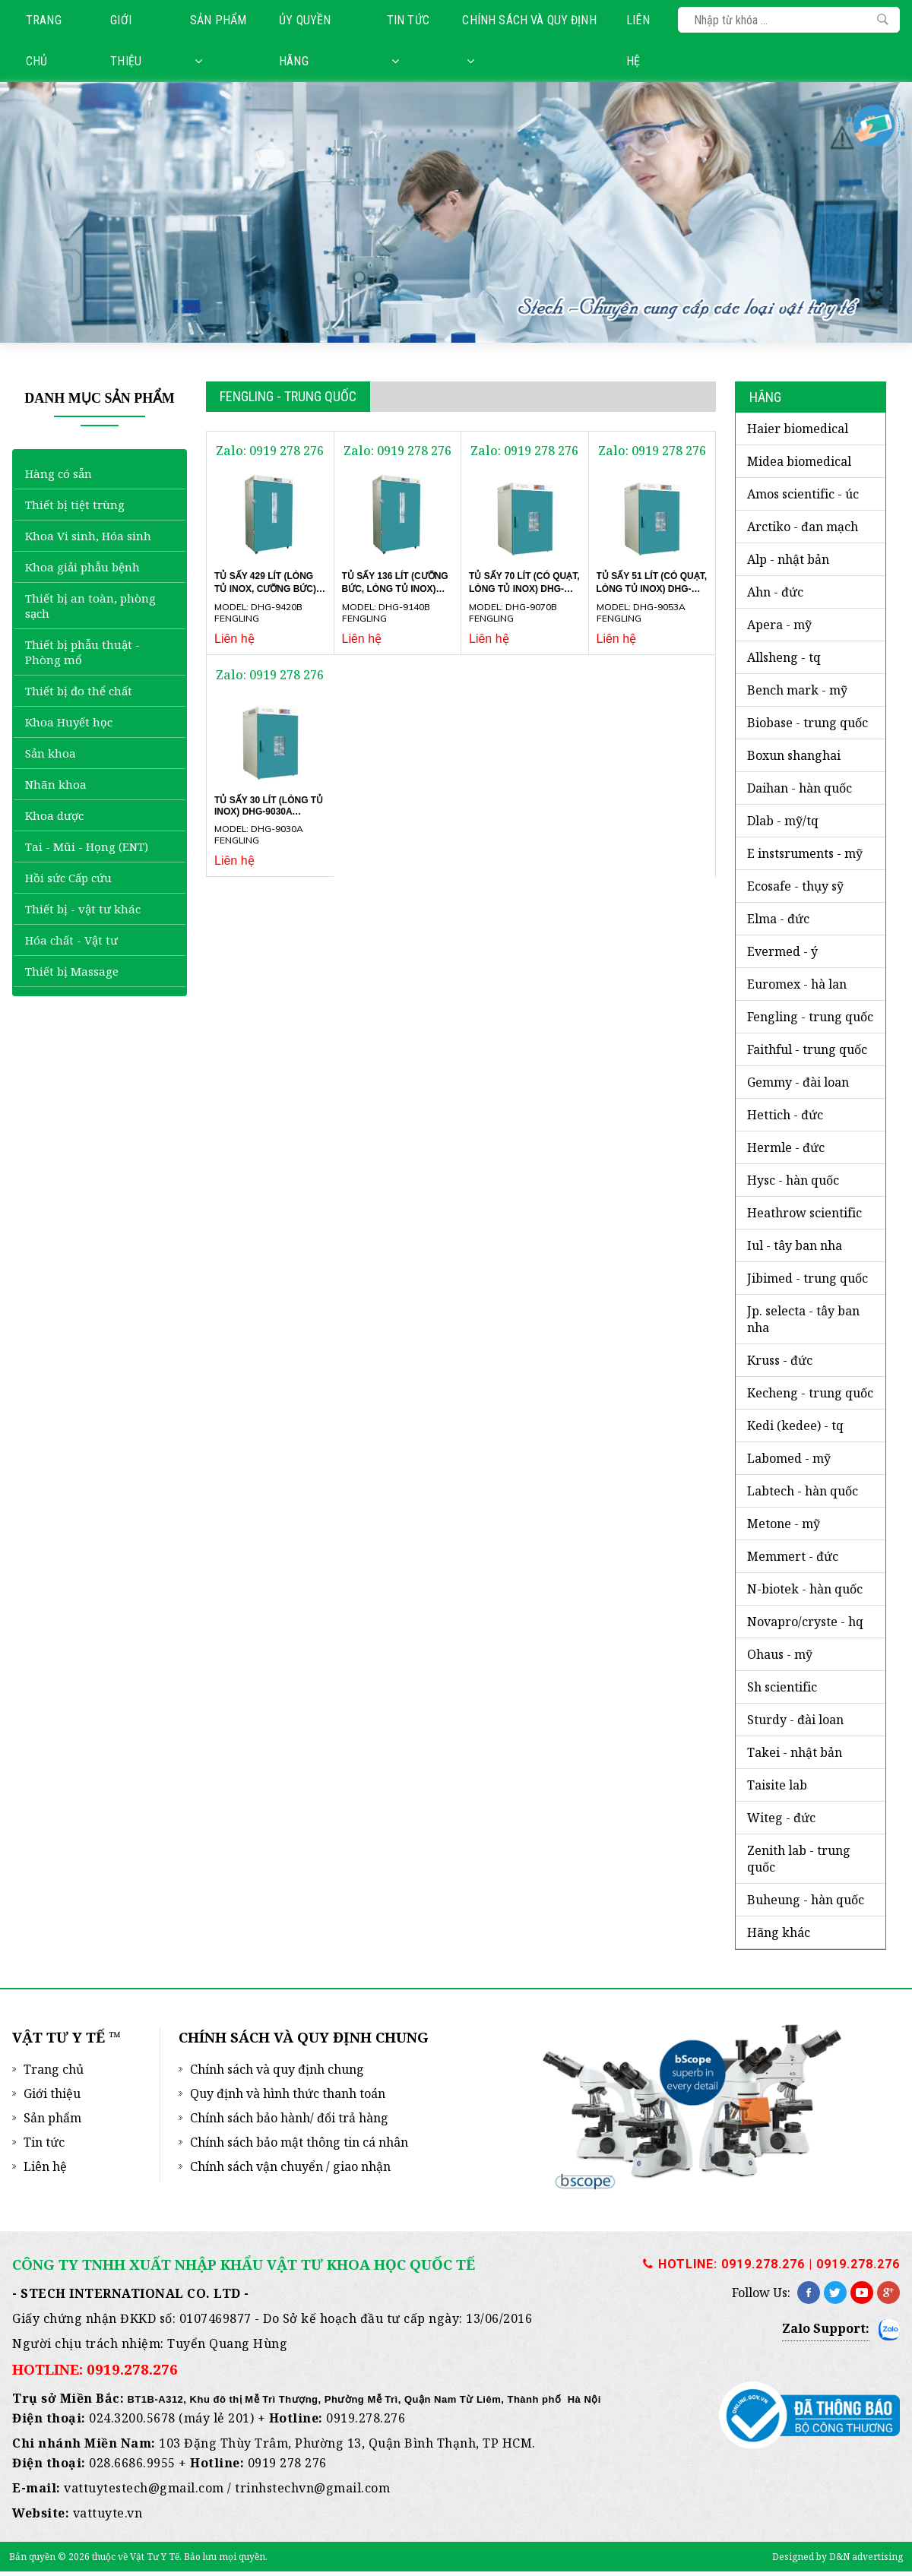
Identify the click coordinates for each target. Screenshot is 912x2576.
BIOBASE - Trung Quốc (807, 722)
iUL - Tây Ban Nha (794, 1245)
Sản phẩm (218, 40)
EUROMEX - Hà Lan (797, 984)
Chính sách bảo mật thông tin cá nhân (299, 2142)
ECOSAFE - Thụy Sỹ (795, 886)
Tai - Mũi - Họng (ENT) (86, 846)
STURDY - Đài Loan (795, 1719)
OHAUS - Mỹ (779, 1654)
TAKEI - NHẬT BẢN (794, 1752)
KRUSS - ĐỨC (779, 1360)
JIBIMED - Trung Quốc (807, 1278)
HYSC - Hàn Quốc (793, 1180)
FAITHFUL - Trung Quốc (807, 1049)
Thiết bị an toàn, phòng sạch (90, 605)
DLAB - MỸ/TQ (783, 820)
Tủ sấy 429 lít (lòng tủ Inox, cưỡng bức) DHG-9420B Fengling (265, 588)
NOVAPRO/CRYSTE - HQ (805, 1621)
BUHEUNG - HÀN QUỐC (805, 1899)
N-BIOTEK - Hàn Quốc (805, 1589)
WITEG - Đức (781, 1817)
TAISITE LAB (777, 1785)
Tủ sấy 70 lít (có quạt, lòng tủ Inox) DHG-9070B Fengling (524, 588)
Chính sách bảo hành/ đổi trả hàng (289, 2117)
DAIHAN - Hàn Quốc (799, 788)
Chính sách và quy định (529, 40)
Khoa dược (54, 815)
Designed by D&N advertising (837, 2556)
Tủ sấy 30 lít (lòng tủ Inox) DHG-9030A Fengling (268, 811)
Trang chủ (44, 40)
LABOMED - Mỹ (789, 1458)
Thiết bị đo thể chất (78, 690)
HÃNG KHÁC (778, 1932)
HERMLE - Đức (786, 1147)
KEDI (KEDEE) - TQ (795, 1425)
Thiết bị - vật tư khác (83, 908)
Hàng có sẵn (58, 473)
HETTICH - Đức (785, 1114)
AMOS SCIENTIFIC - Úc (803, 494)
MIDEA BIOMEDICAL (799, 461)
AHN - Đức (775, 592)
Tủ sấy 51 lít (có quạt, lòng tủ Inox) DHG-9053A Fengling (652, 588)
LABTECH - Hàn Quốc (802, 1491)
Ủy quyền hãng (305, 40)
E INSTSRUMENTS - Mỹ (805, 853)
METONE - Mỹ (783, 1523)
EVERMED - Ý (782, 951)
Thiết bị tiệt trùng (75, 504)
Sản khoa (50, 753)
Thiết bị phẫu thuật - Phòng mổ (82, 652)
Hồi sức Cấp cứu (68, 877)
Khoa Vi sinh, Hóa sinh (88, 535)
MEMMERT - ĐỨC (792, 1556)
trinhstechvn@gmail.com (312, 2487)
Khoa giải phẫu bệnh (82, 566)
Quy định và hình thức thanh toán (287, 2093)
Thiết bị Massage (72, 971)
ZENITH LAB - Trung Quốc (798, 1858)
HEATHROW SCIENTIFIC (804, 1212)
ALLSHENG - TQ (784, 657)
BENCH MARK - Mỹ (797, 690)
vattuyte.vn (108, 2513)
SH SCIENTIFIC (782, 1687)
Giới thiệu (125, 40)
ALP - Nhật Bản (788, 559)
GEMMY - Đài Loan (798, 1082)
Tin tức (408, 40)
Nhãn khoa (56, 784)
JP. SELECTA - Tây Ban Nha (803, 1319)
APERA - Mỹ (779, 624)
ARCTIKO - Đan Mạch (802, 526)
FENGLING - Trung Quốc (810, 1016)
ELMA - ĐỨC (778, 918)
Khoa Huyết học (68, 721)
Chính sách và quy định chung (277, 2069)
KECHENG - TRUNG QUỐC (810, 1393)
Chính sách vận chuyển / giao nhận (290, 2166)
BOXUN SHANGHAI (794, 755)
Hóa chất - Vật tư (71, 940)
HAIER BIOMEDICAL (797, 428)
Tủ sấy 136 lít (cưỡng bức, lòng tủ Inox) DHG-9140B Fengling (395, 588)
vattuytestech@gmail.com (144, 2487)
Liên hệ (638, 40)
